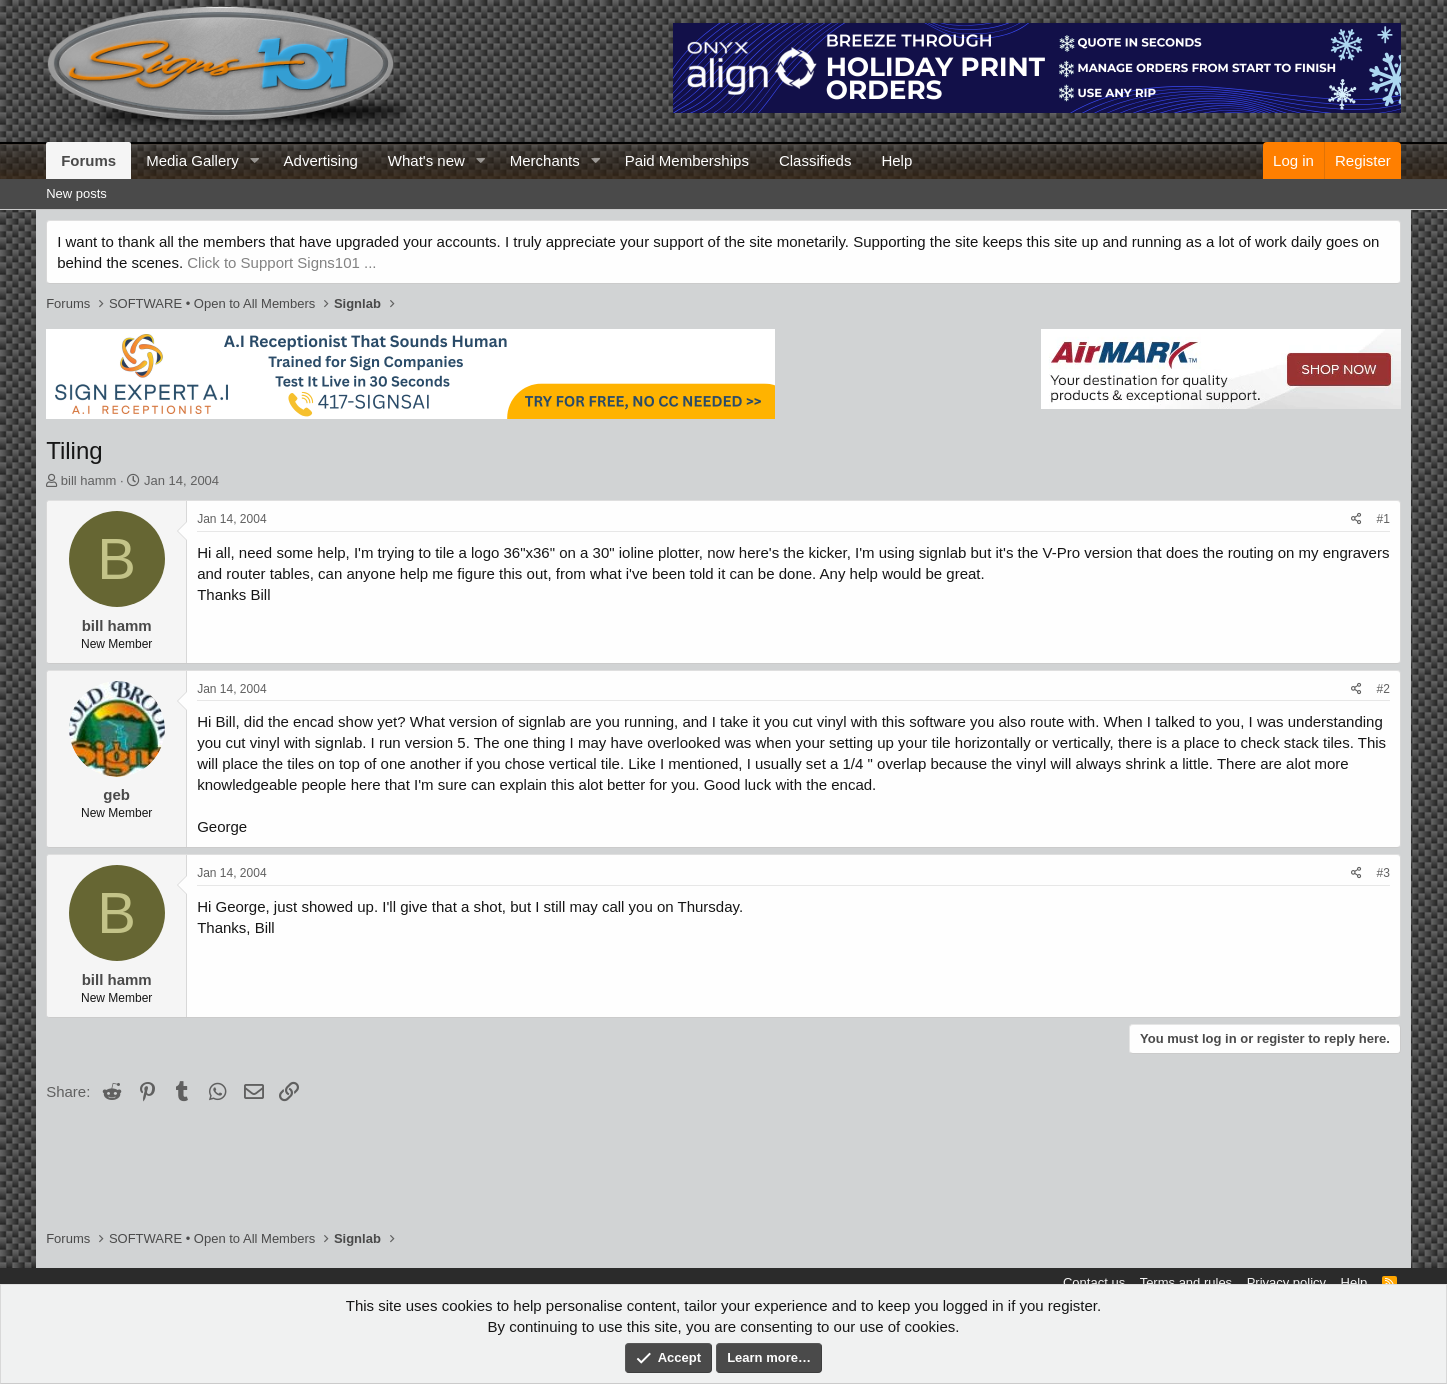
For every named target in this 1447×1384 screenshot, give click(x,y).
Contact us (1094, 1282)
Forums (88, 160)
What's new (426, 160)
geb (116, 794)
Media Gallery (192, 160)
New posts (76, 193)
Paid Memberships (687, 160)
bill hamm (89, 480)
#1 (1382, 519)
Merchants (545, 160)
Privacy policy (1286, 1282)
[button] (255, 160)
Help (896, 160)
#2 (1382, 689)
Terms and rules (1186, 1282)
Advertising (321, 160)
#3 (1382, 873)
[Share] (1356, 519)
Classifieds (815, 160)
